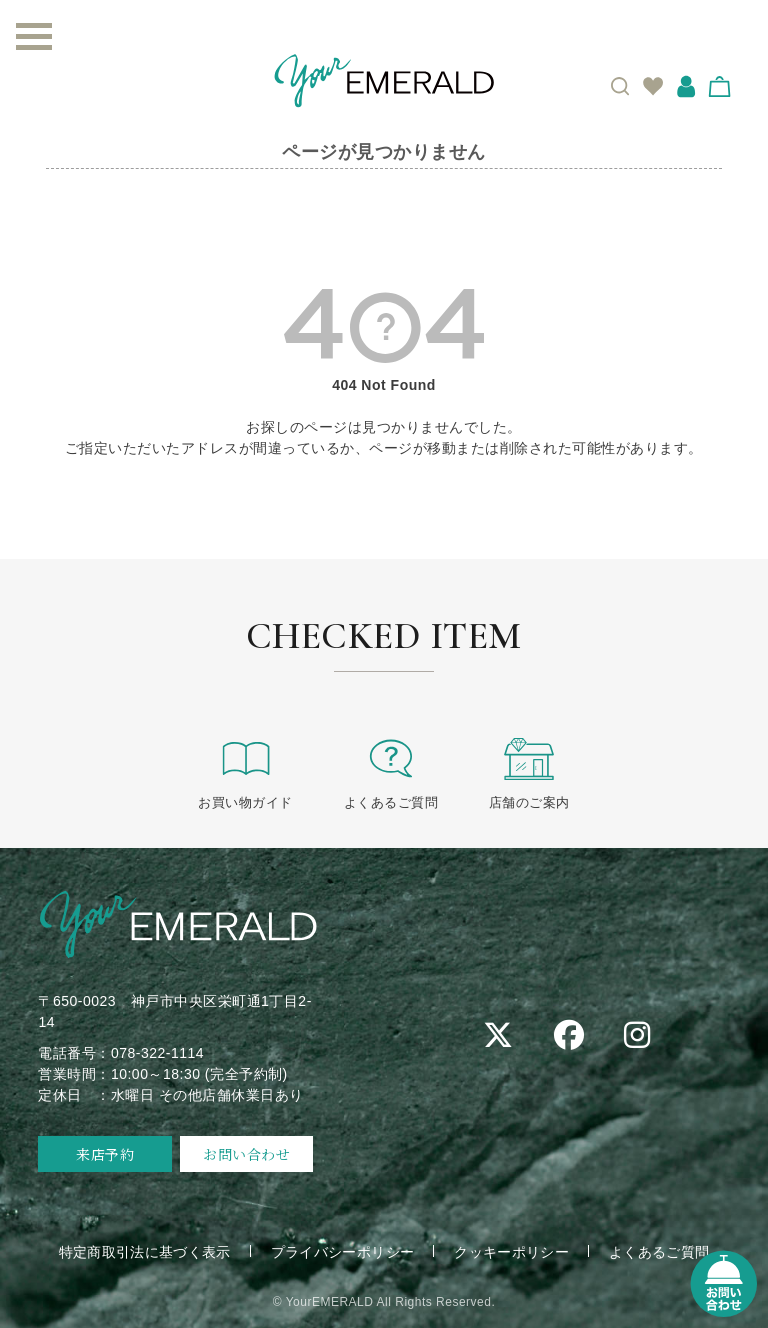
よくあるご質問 (391, 772)
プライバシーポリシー (342, 1251)
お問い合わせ (246, 1153)
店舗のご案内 (529, 772)
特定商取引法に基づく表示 (143, 1251)
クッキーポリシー (513, 1251)
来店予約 (105, 1153)
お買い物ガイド (245, 772)
